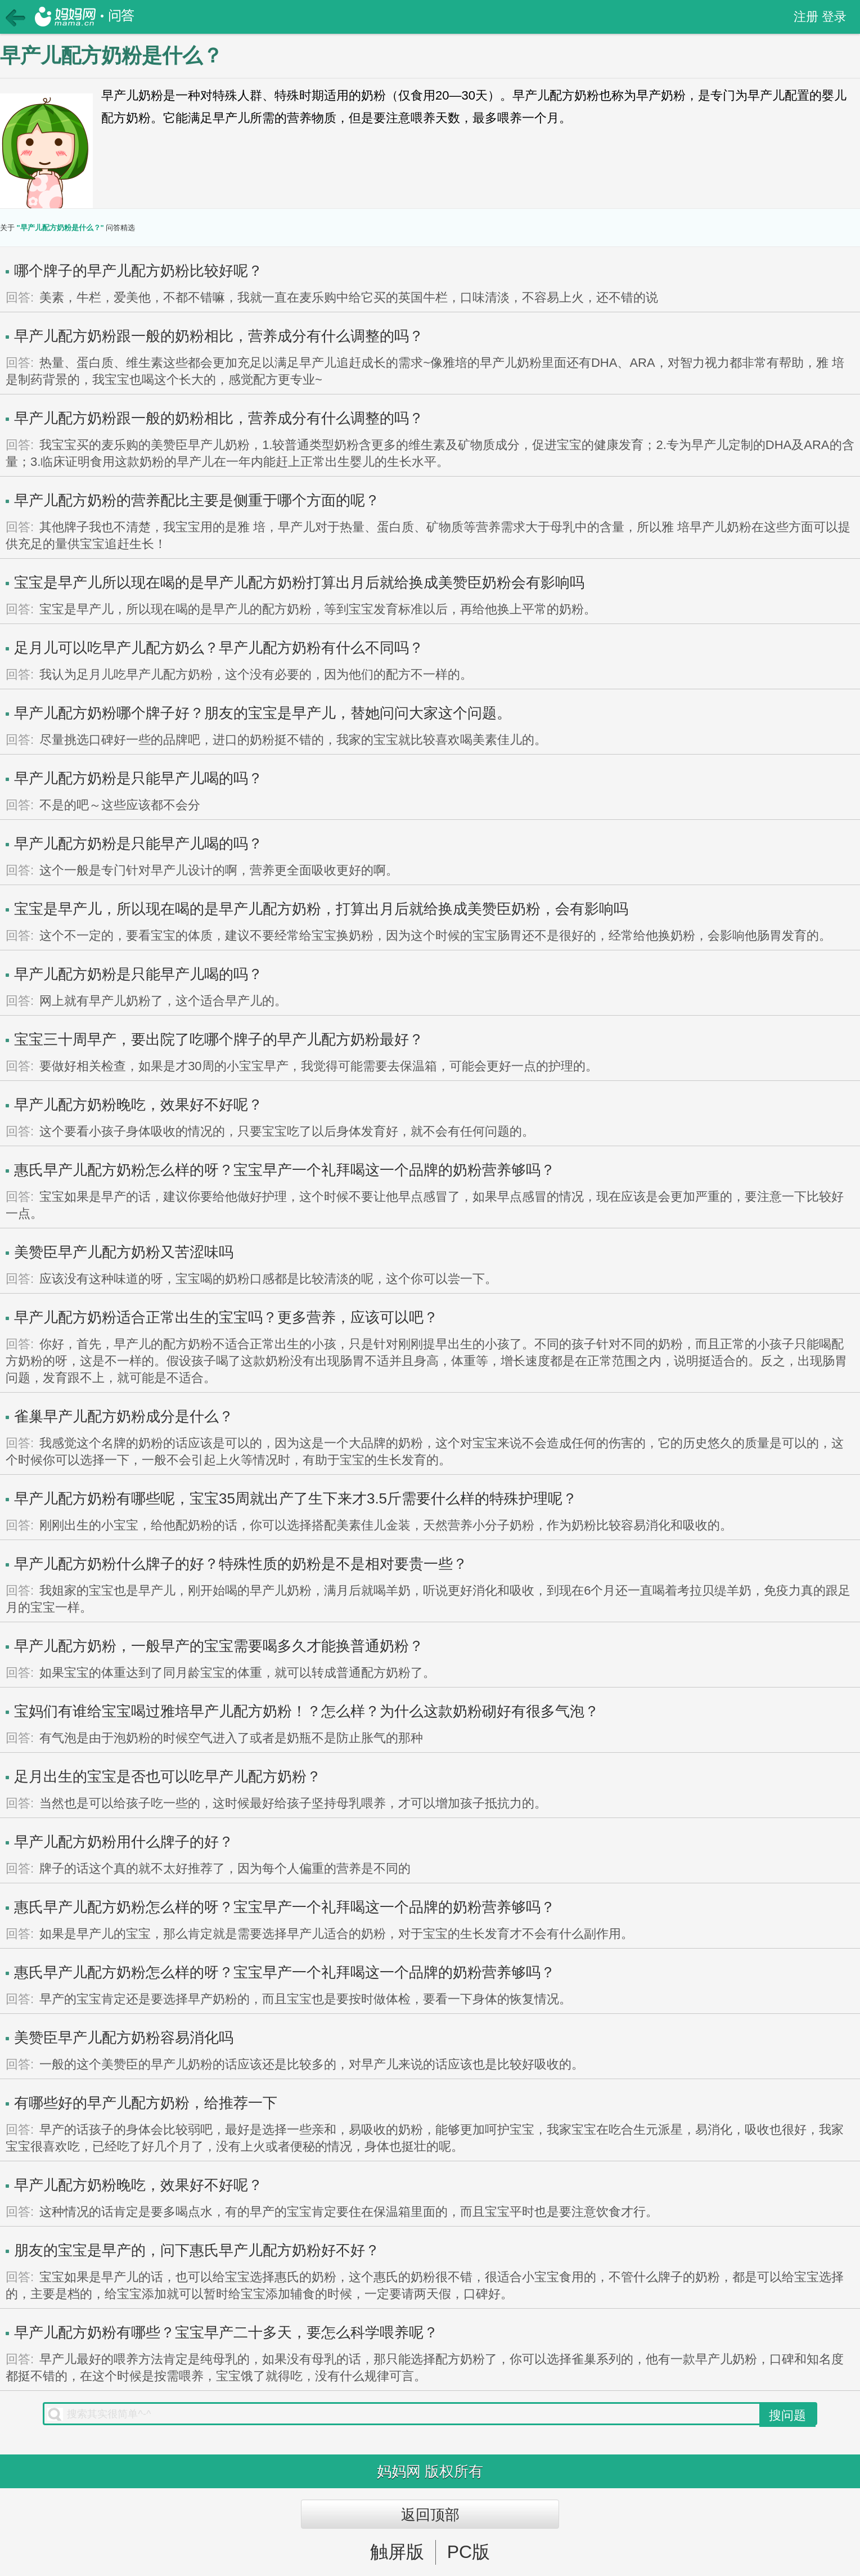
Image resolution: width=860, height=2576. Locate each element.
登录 (834, 17)
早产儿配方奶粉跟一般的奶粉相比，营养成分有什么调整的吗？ (219, 335)
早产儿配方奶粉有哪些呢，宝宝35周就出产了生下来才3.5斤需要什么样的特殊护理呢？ (295, 1498)
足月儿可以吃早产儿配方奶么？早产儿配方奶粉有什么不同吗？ (219, 647)
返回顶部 (430, 2514)
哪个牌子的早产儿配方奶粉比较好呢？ (138, 270)
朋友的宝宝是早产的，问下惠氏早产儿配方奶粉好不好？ (197, 2250)
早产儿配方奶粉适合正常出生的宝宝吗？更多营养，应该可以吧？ (226, 1317)
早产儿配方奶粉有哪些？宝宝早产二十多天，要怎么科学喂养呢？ (226, 2332)
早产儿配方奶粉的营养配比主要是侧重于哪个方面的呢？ (197, 500)
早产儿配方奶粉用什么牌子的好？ (123, 1841)
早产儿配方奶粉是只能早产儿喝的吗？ (138, 778)
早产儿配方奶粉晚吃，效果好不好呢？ (138, 1104)
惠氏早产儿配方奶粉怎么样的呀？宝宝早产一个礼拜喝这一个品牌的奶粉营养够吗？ (284, 1169)
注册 (806, 17)
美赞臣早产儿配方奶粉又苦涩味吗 (123, 1252)
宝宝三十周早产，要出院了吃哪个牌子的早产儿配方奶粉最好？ (219, 1039)
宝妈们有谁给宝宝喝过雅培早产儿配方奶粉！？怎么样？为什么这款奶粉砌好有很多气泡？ (306, 1711)
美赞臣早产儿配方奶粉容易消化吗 (123, 2037)
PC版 (468, 2552)
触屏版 (397, 2552)
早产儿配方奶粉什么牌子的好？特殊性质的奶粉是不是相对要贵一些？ (240, 1563)
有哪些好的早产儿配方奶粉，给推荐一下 (145, 2102)
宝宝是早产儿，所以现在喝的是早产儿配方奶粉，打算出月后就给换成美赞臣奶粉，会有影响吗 (321, 908)
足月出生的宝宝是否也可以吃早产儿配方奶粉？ (167, 1776)
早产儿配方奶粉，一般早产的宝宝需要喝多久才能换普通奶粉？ (219, 1645)
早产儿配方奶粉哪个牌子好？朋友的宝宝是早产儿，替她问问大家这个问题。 (262, 712)
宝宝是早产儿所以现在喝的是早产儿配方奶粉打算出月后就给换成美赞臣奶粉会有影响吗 (299, 582)
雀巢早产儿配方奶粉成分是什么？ (123, 1416)
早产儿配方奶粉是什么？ (111, 55)
